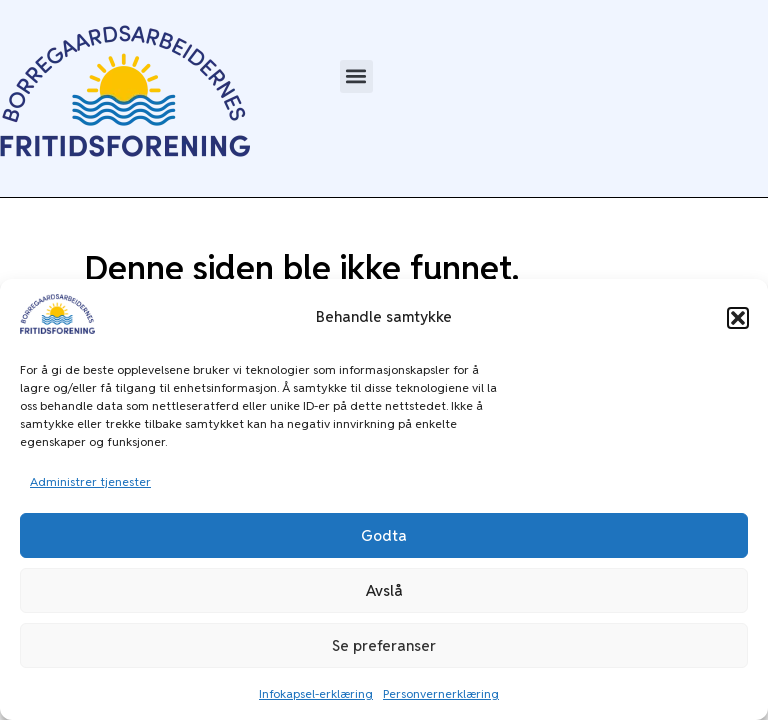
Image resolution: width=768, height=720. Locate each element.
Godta (384, 535)
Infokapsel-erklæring (316, 693)
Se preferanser (384, 645)
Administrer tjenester (90, 481)
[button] (738, 318)
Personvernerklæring (441, 693)
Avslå (384, 590)
